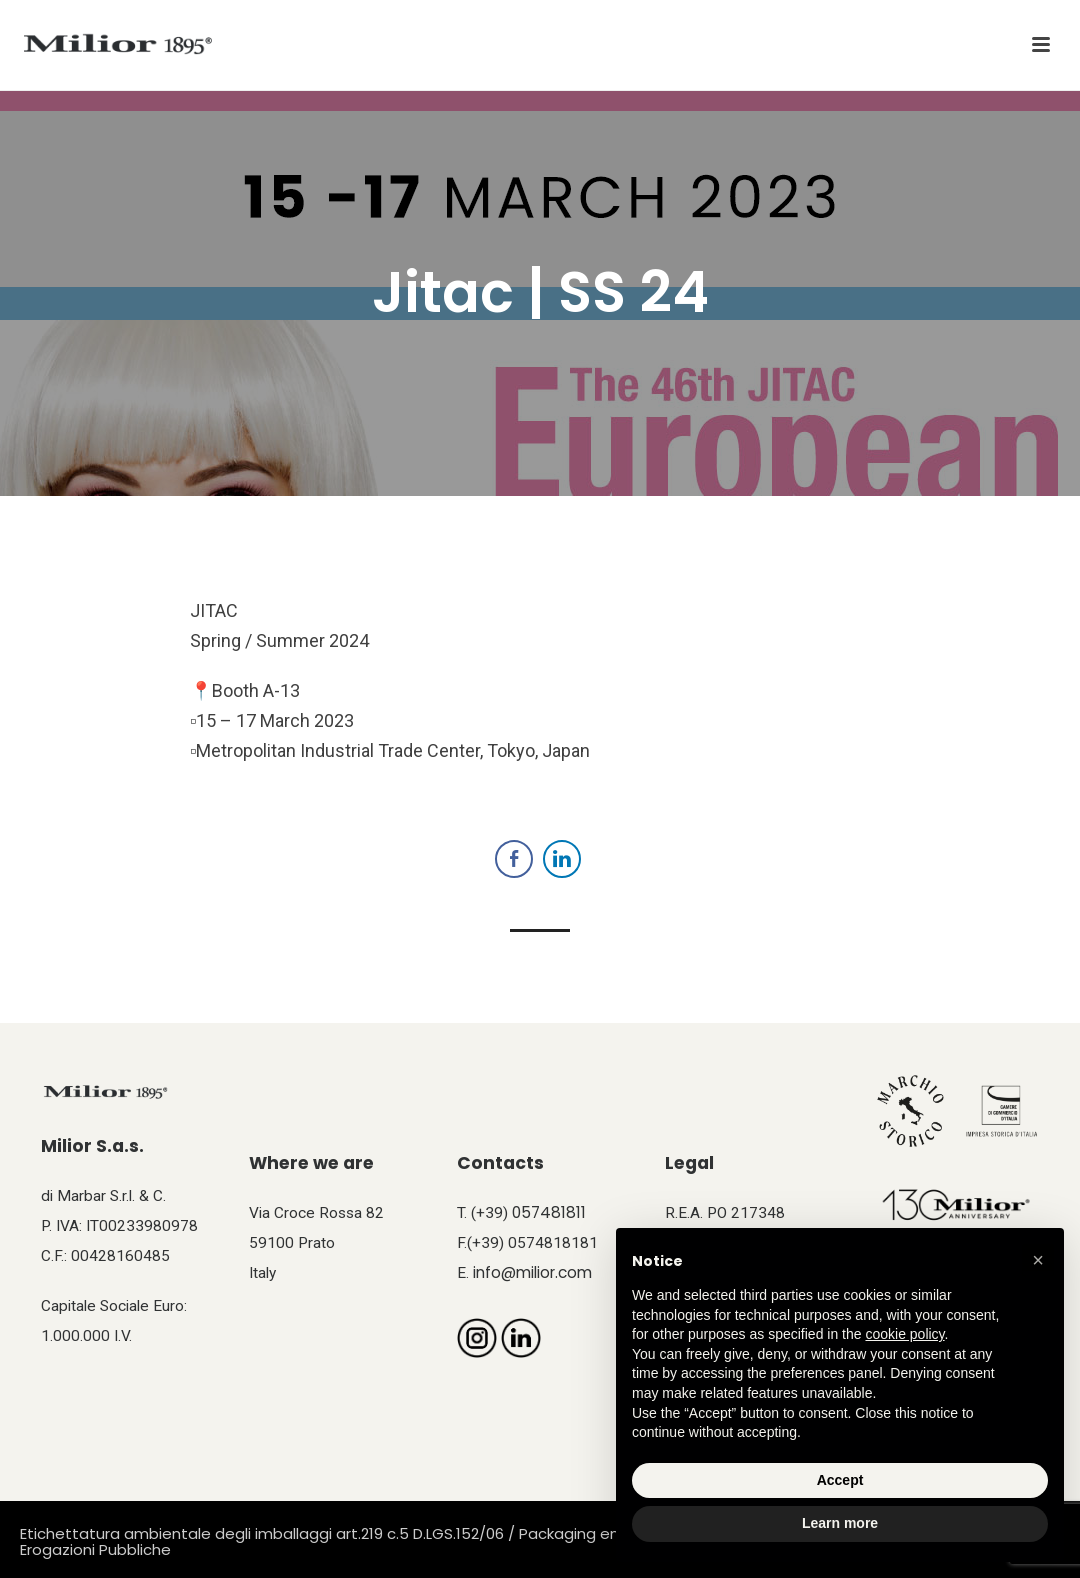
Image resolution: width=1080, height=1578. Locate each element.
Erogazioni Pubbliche (95, 1550)
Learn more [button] (840, 1523)
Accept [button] (840, 1480)
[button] (1038, 1260)
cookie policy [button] (904, 1334)
